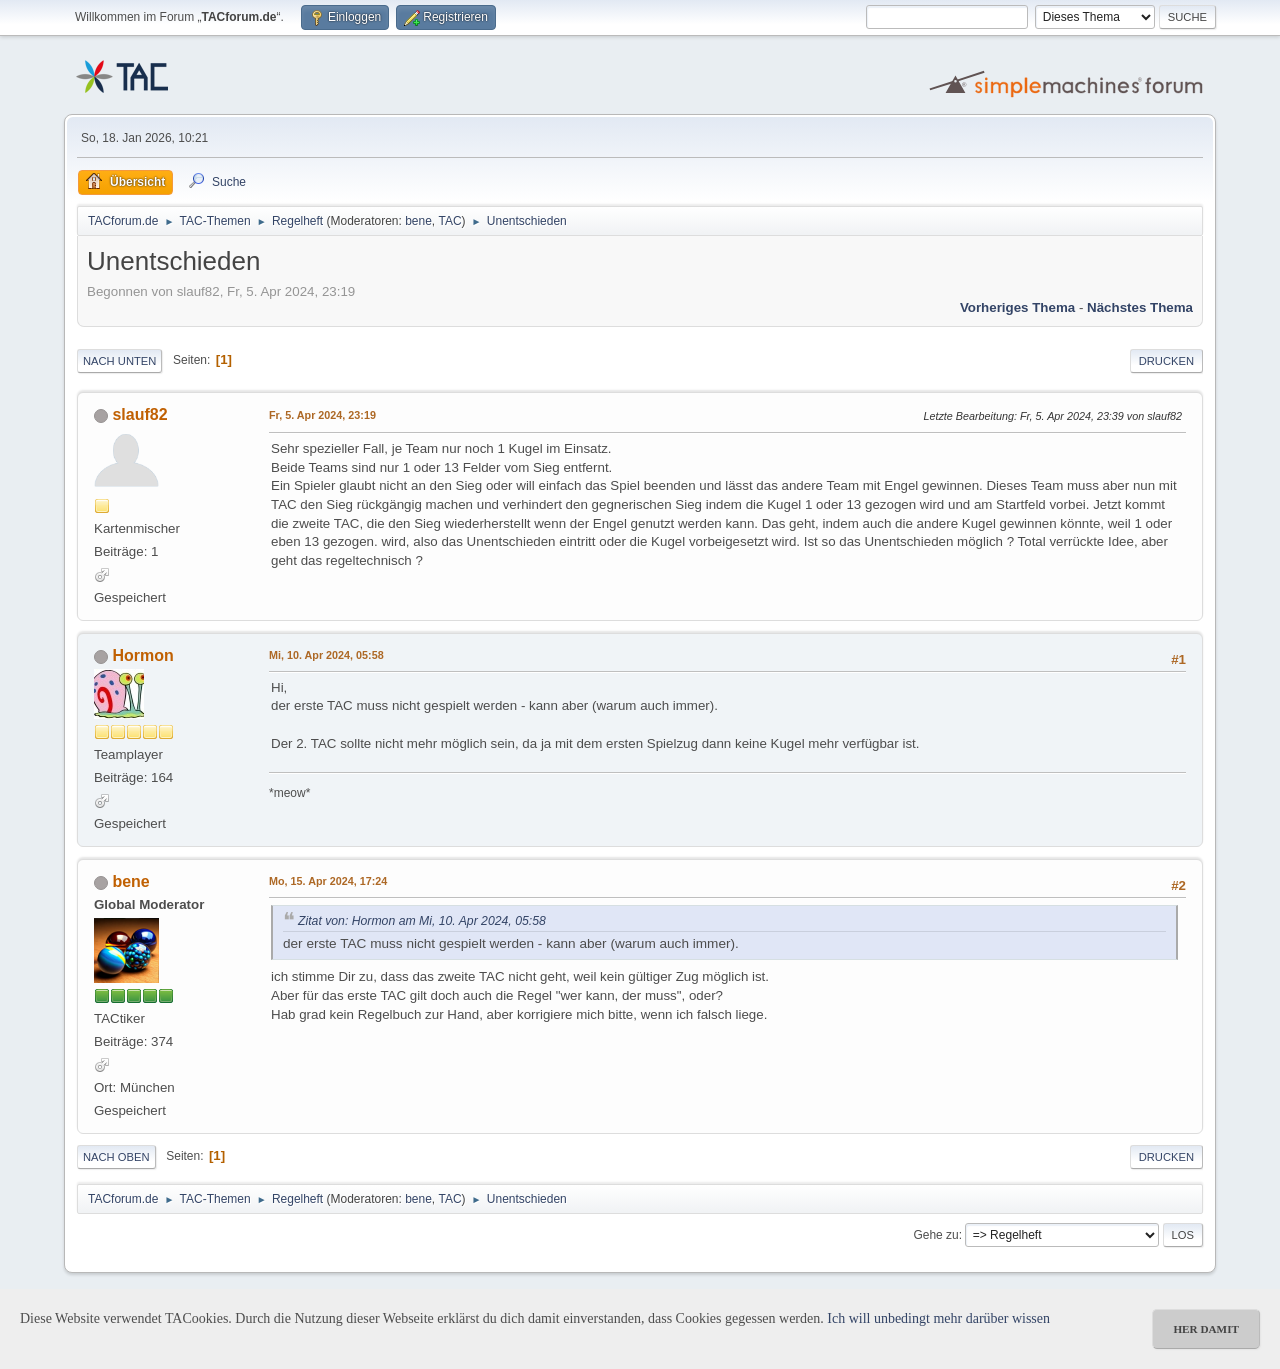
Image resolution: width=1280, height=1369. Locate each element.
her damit (1206, 1329)
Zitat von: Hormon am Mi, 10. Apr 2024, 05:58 (422, 921)
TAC (450, 221)
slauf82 (139, 414)
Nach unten (119, 361)
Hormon (142, 655)
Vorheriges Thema (1017, 307)
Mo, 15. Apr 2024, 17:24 (328, 881)
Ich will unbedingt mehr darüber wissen (938, 1318)
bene (418, 221)
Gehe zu (935, 1235)
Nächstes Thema (1140, 307)
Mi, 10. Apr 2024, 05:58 (326, 655)
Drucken (1166, 361)
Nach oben (116, 1157)
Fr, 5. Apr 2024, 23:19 (322, 415)
